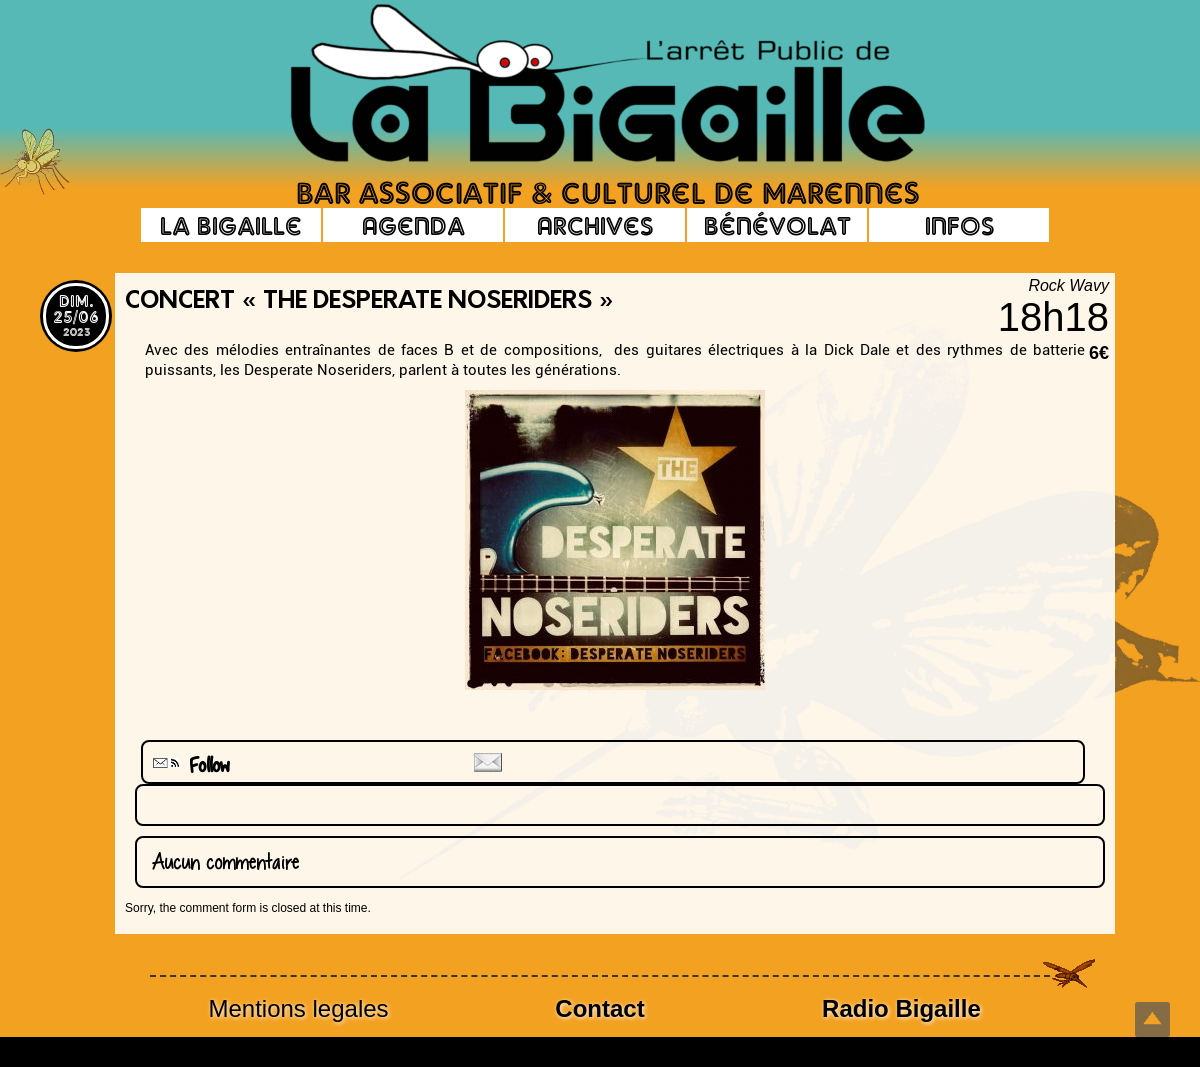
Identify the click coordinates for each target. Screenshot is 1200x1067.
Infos (959, 225)
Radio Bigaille (901, 1008)
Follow (189, 765)
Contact (599, 1008)
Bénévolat (777, 225)
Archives (595, 225)
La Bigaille (231, 225)
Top (1152, 1019)
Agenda (413, 225)
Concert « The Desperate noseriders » (369, 302)
